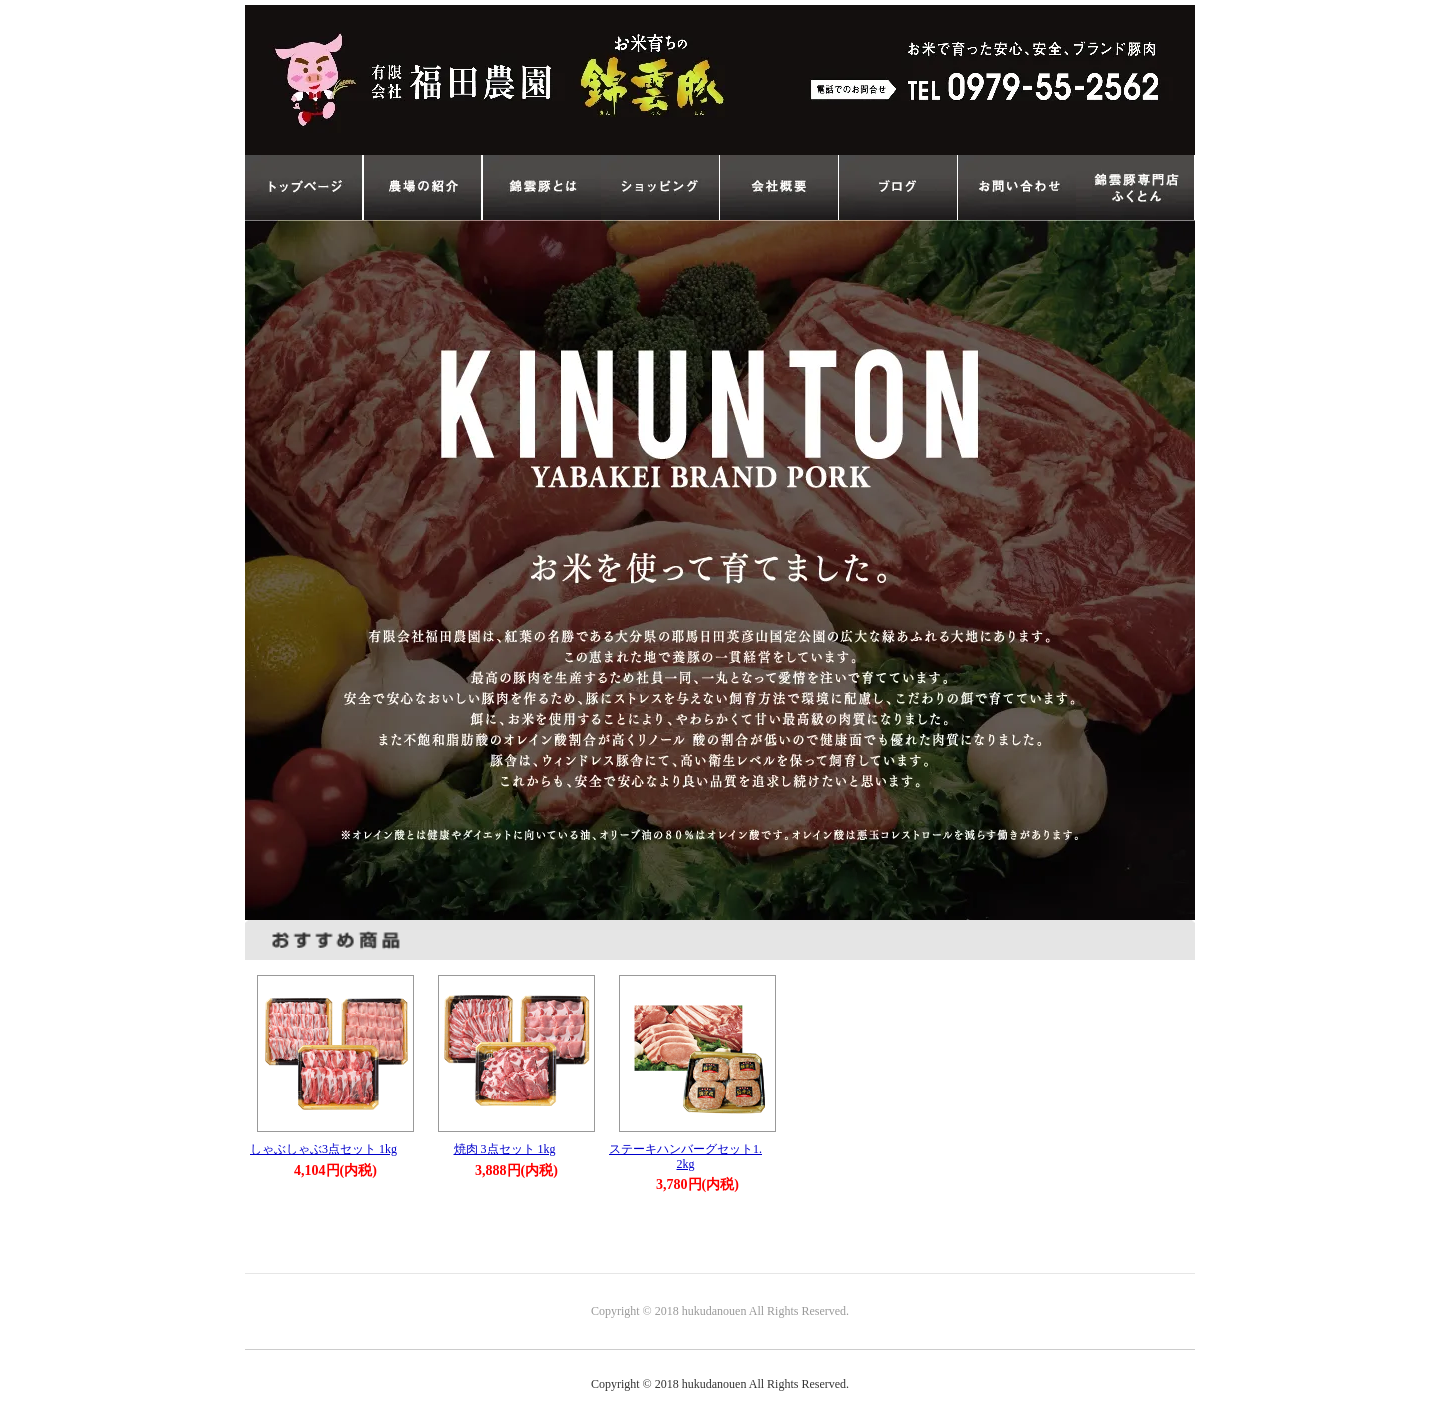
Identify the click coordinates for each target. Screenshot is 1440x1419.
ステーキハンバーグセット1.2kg (685, 1156)
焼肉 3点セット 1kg (505, 1149)
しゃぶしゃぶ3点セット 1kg (323, 1149)
